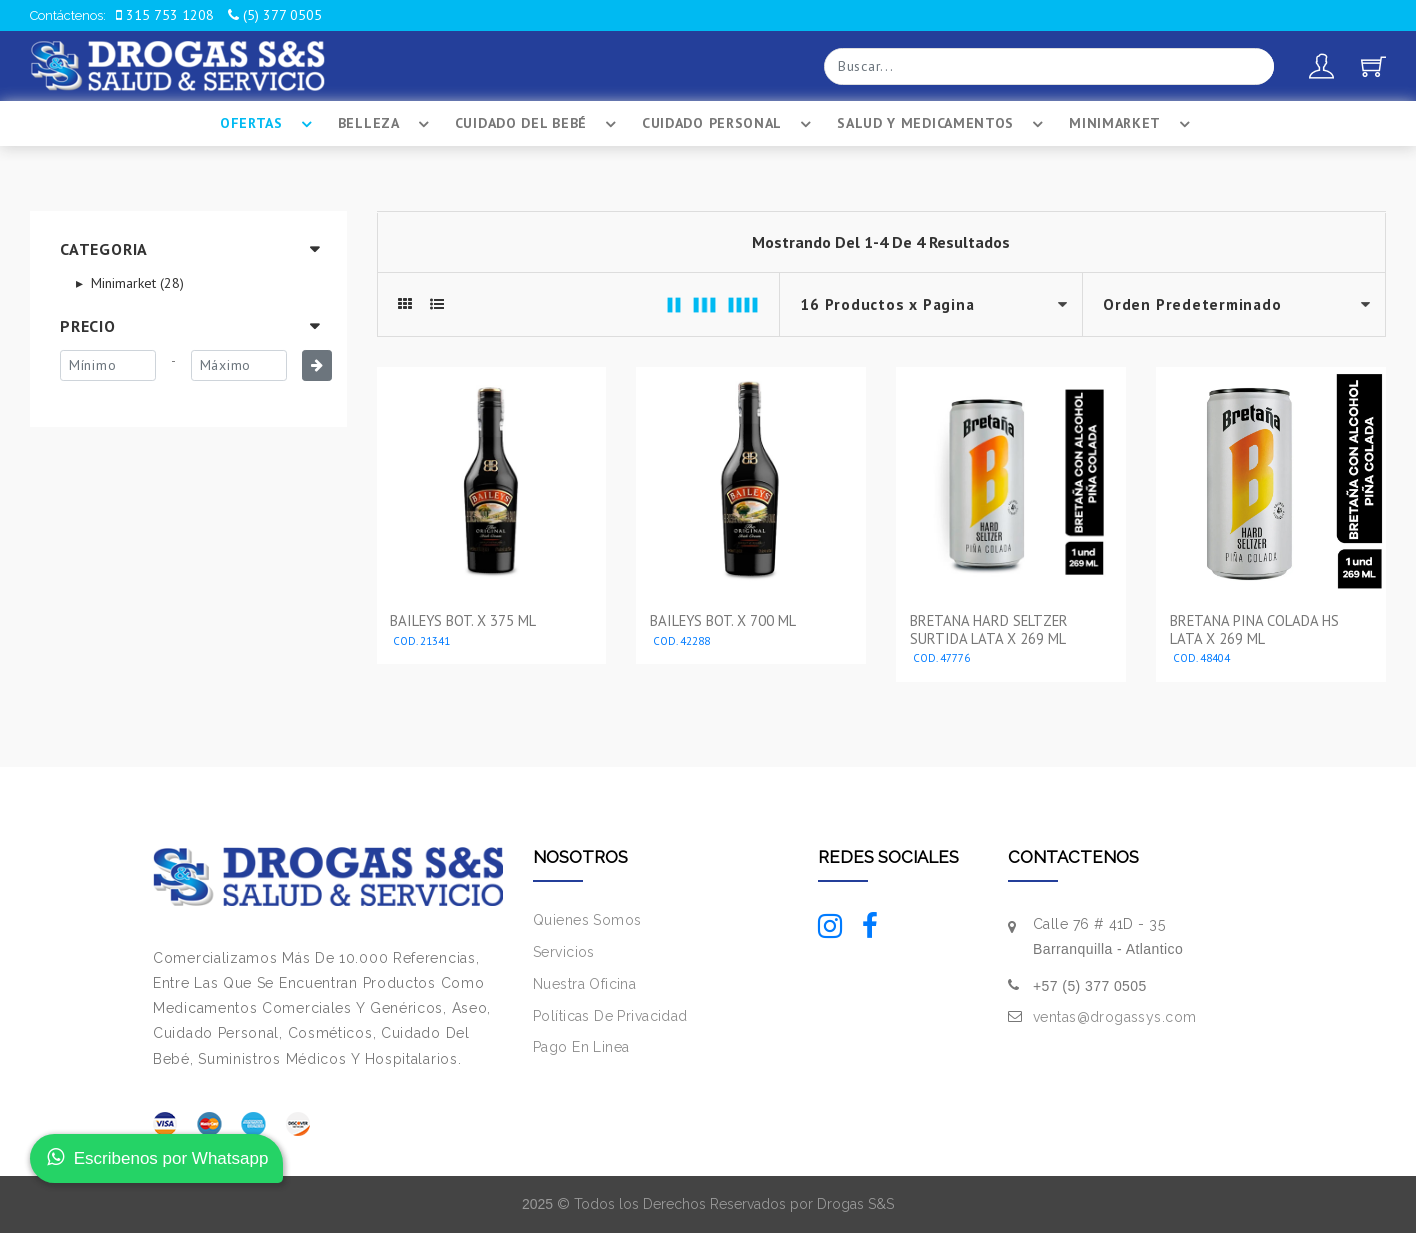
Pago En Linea (581, 1047)
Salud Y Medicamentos (943, 124)
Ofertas (269, 124)
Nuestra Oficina (584, 984)
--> (1234, 304)
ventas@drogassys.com (1114, 1017)
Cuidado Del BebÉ (538, 124)
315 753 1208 (165, 15)
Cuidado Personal (729, 124)
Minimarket (1132, 124)
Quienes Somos (587, 920)
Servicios (564, 952)
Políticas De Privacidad (610, 1016)
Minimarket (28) (135, 283)
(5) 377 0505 (275, 15)
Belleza (386, 124)
